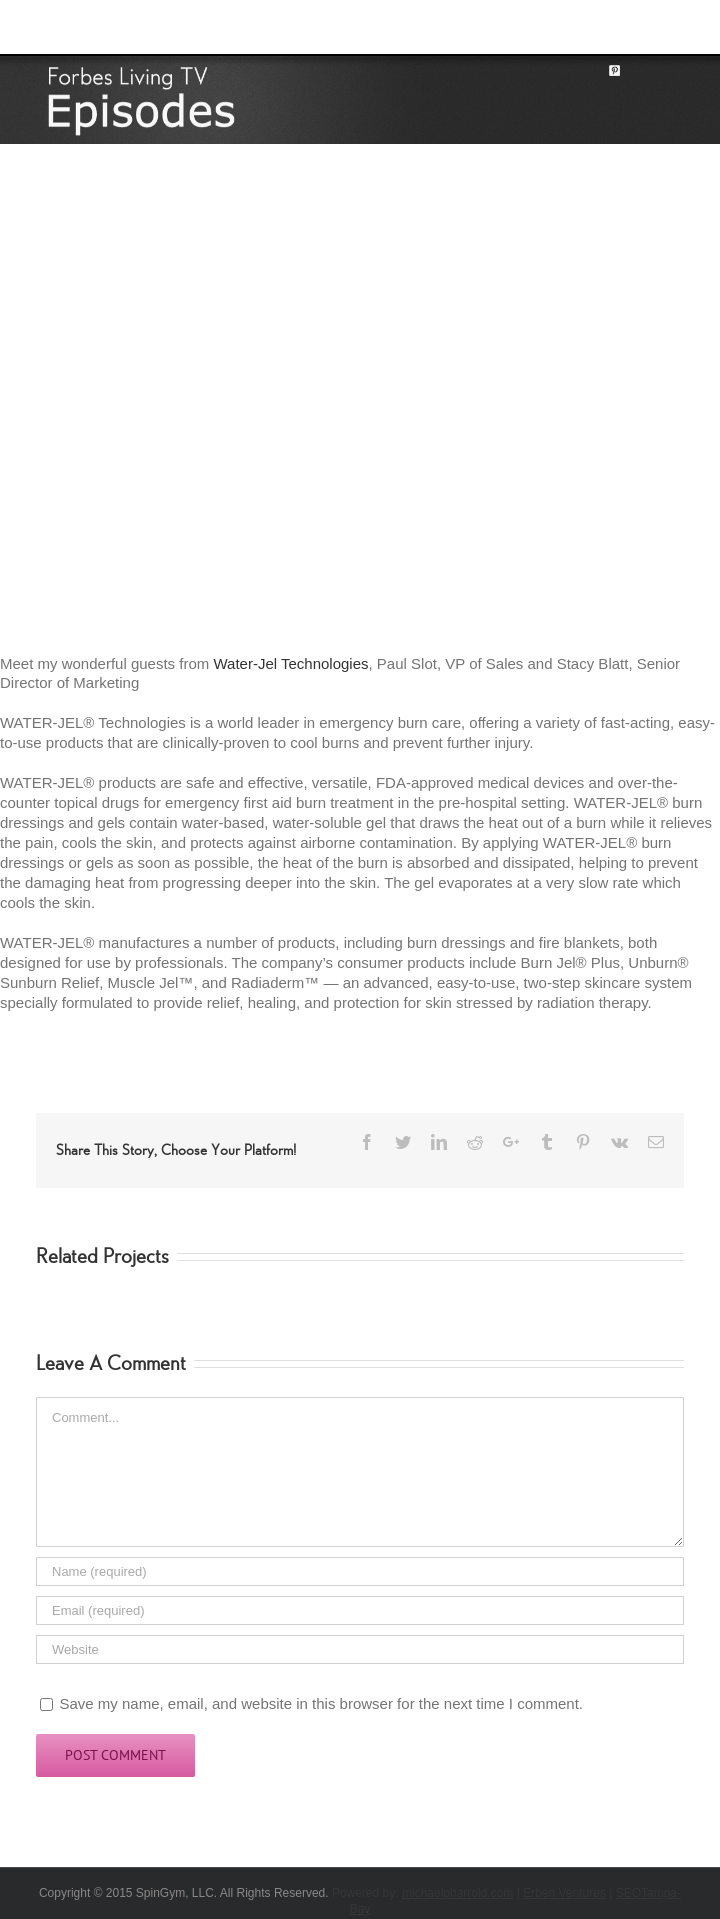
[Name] (360, 1571)
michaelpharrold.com (457, 1893)
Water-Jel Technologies (290, 663)
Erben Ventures (564, 1893)
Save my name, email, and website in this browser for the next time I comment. (321, 1703)
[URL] (360, 1649)
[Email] (360, 1610)
